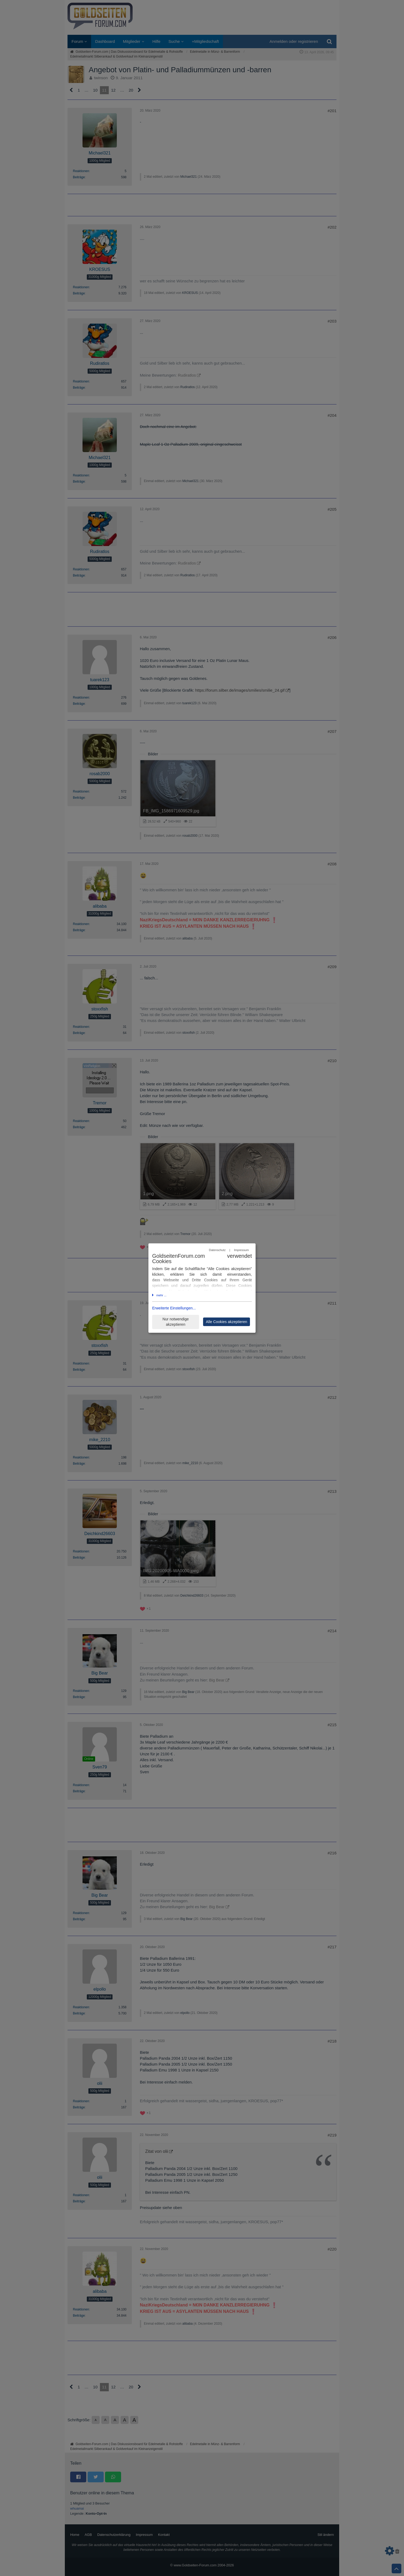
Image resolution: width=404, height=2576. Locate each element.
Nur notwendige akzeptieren (175, 1322)
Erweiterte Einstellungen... (174, 1308)
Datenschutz (217, 1250)
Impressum (241, 1250)
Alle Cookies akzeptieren (226, 1322)
